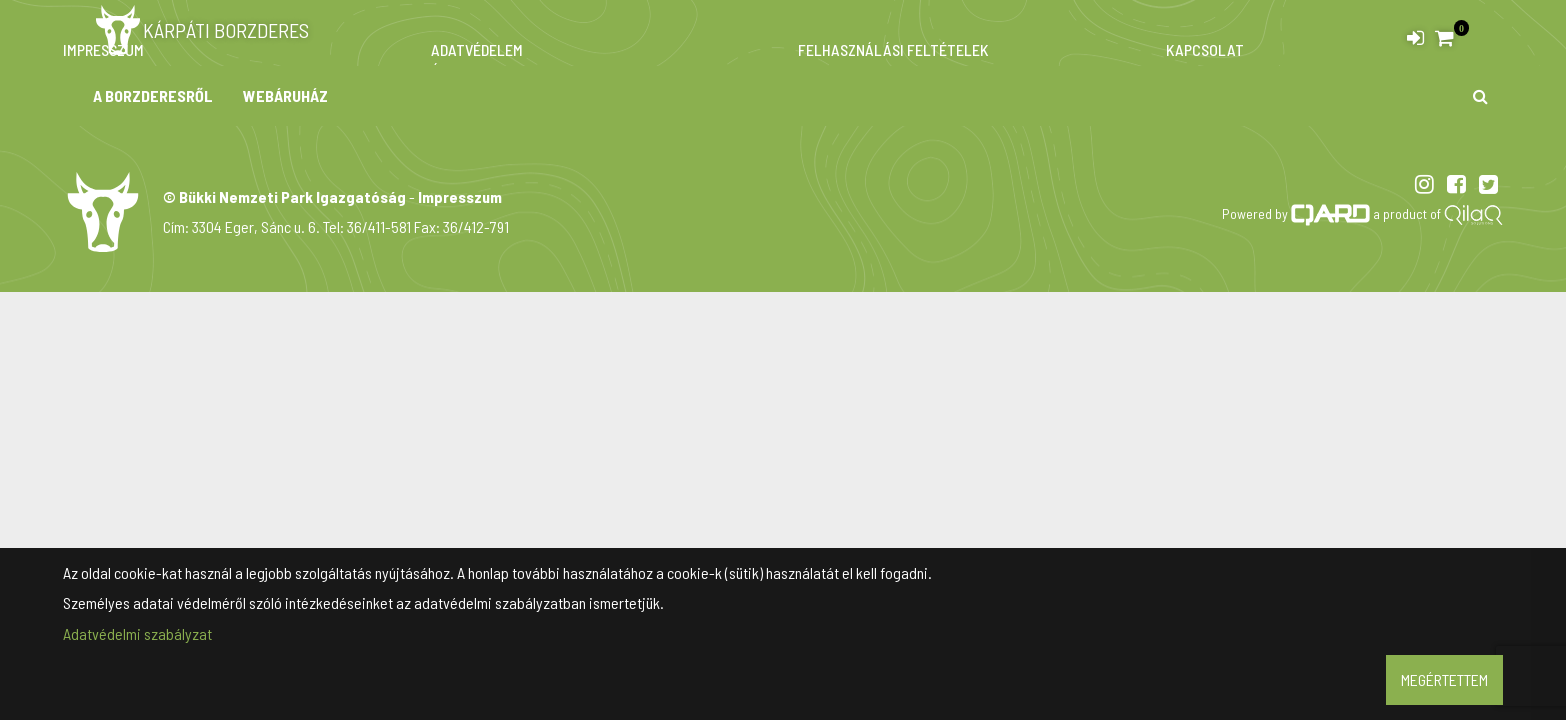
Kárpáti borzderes (201, 30)
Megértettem (1444, 679)
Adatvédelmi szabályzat (137, 633)
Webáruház (285, 95)
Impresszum (460, 196)
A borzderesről (153, 95)
